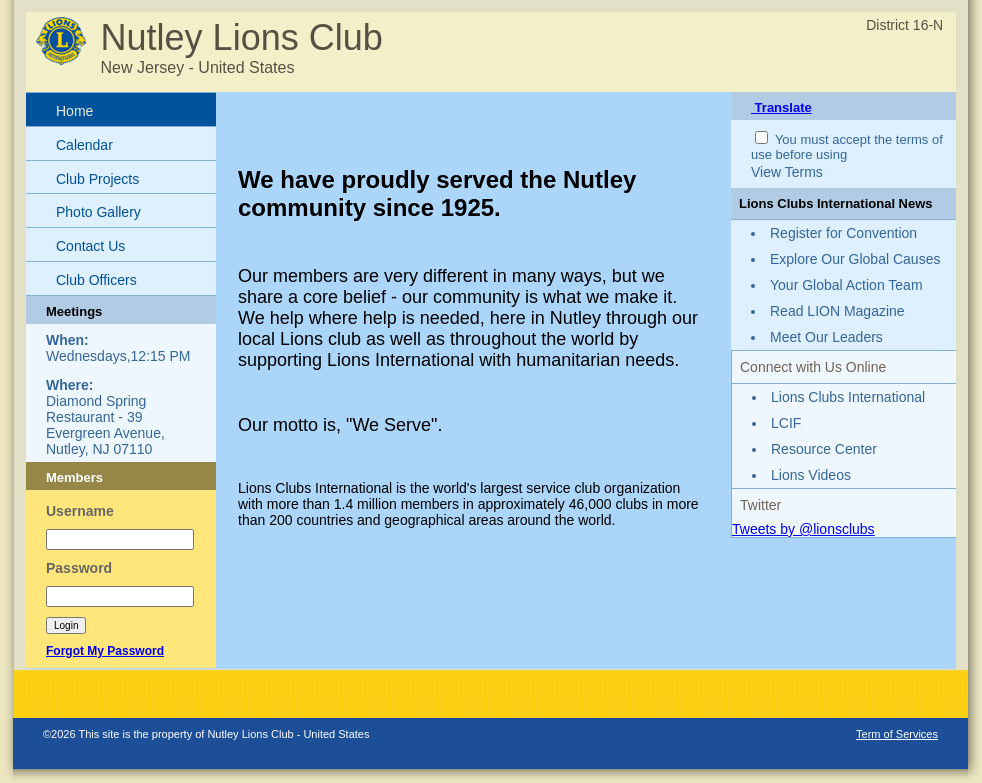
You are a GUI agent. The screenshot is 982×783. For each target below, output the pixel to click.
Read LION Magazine (837, 311)
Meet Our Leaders (826, 337)
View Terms (787, 172)
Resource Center (824, 449)
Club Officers (96, 280)
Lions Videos (811, 475)
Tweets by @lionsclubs (803, 529)
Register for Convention (843, 233)
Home (74, 111)
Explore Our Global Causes (855, 259)
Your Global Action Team (846, 285)
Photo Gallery (98, 212)
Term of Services (897, 734)
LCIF (786, 423)
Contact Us (90, 246)
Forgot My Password (105, 651)
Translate (781, 107)
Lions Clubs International (848, 397)
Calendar (84, 145)
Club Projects (97, 179)
